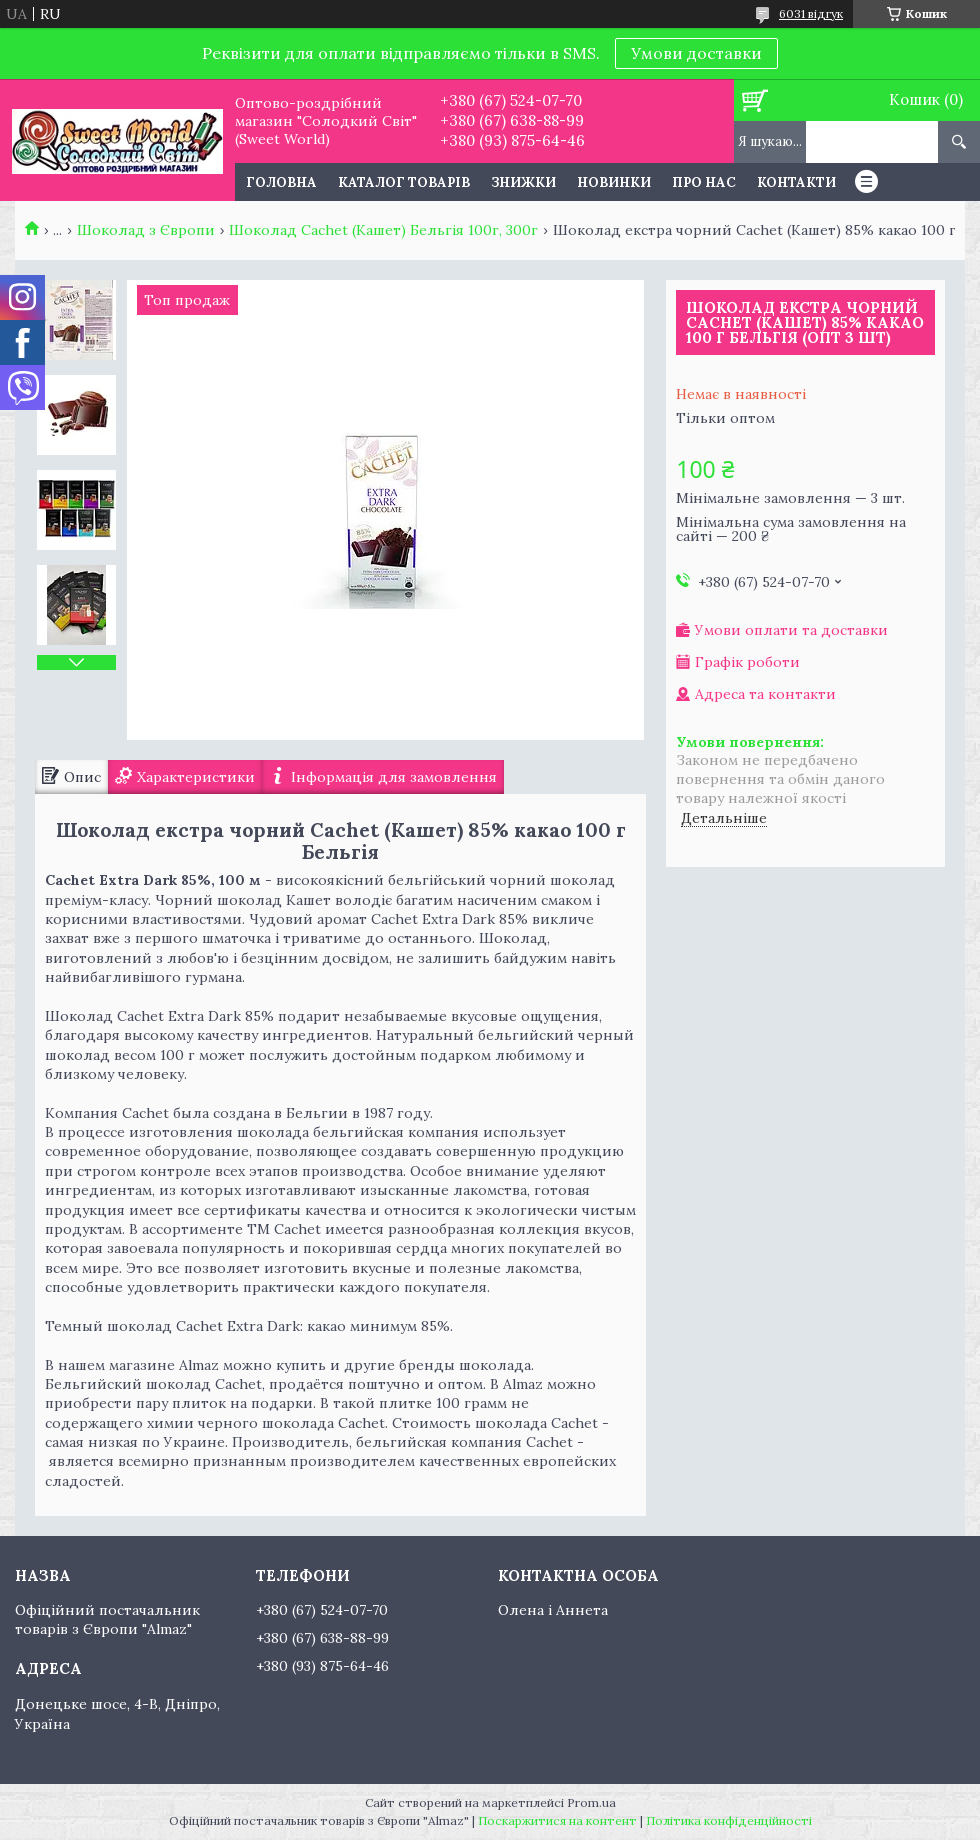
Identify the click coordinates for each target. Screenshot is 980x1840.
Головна (281, 182)
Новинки (614, 182)
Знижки (523, 182)
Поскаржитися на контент (557, 1820)
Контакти (796, 182)
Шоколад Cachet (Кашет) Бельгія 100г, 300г (383, 230)
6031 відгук (811, 13)
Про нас (704, 182)
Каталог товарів (404, 182)
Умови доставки (696, 53)
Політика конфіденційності (729, 1820)
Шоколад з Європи (146, 230)
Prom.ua (591, 1802)
